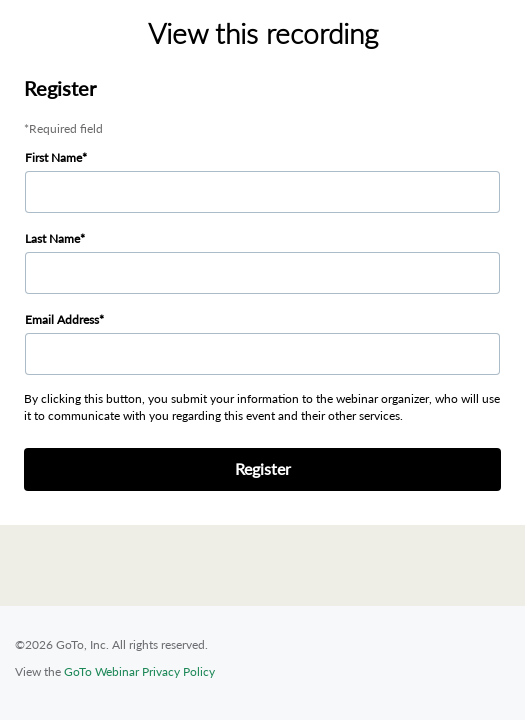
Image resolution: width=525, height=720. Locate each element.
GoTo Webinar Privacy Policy (139, 671)
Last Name (52, 238)
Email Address (62, 319)
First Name (53, 157)
